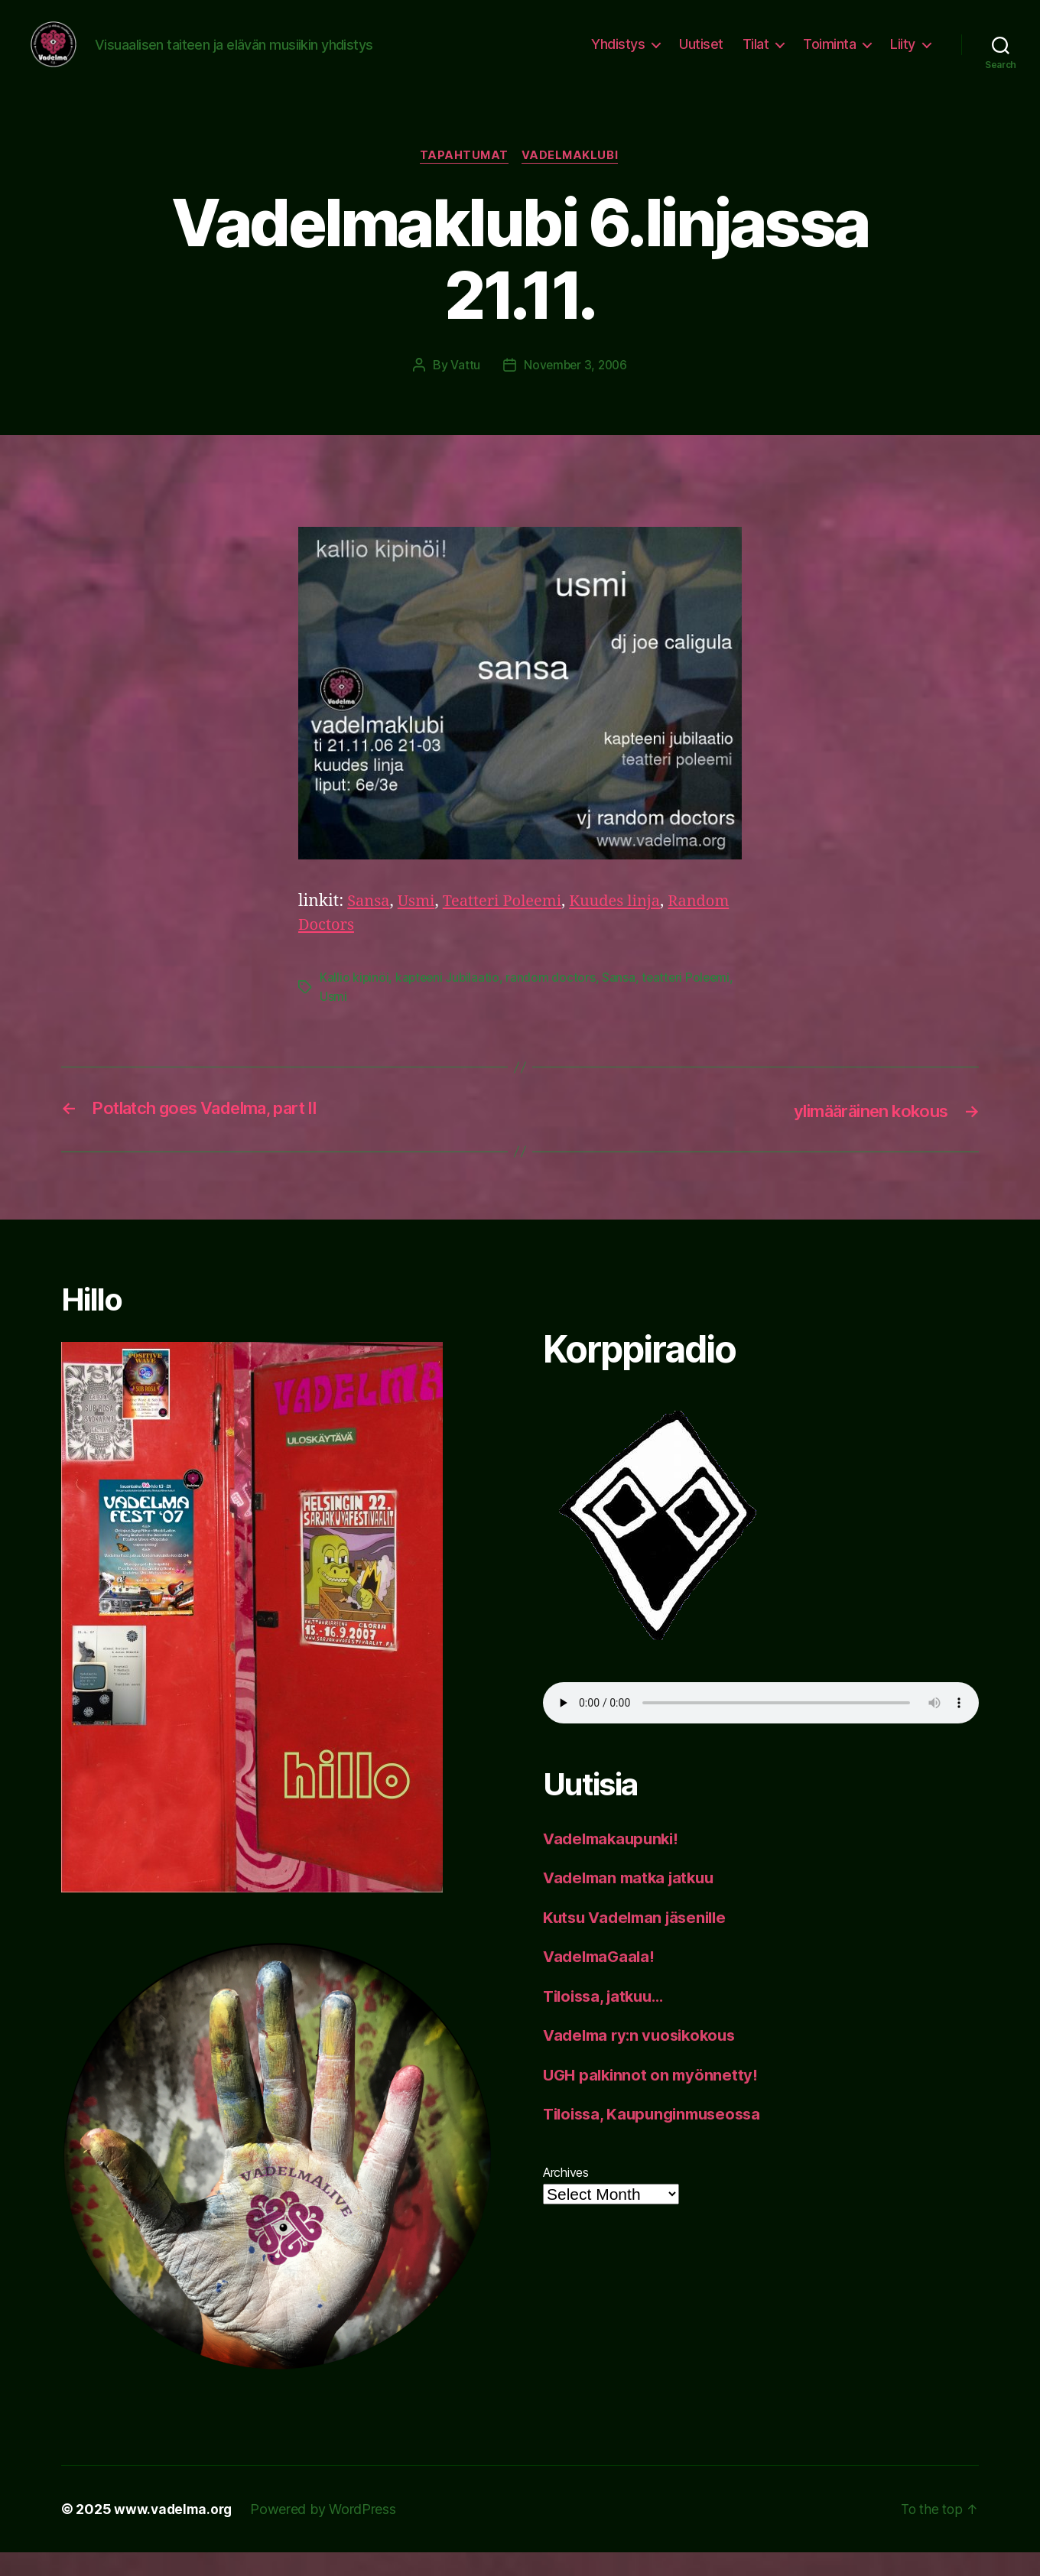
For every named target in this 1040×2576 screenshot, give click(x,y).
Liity (902, 55)
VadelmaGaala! (601, 1980)
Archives (566, 2195)
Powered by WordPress (327, 2533)
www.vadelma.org (175, 2533)
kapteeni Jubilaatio (449, 1001)
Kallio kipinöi (354, 1001)
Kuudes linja (626, 925)
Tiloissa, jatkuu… (607, 2019)
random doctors (554, 1001)
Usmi (419, 925)
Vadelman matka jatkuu (633, 1901)
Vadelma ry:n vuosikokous (644, 2058)
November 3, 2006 (575, 389)
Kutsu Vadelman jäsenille (639, 1940)
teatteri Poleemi (690, 1001)
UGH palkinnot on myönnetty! (653, 2097)
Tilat (756, 55)
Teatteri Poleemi (509, 925)
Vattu (463, 389)
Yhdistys (618, 55)
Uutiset (701, 55)
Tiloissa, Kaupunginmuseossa (657, 2137)
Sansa (369, 925)
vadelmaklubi (573, 180)
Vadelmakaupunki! (614, 1861)
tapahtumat (463, 180)
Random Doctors (361, 949)
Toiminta (829, 55)
